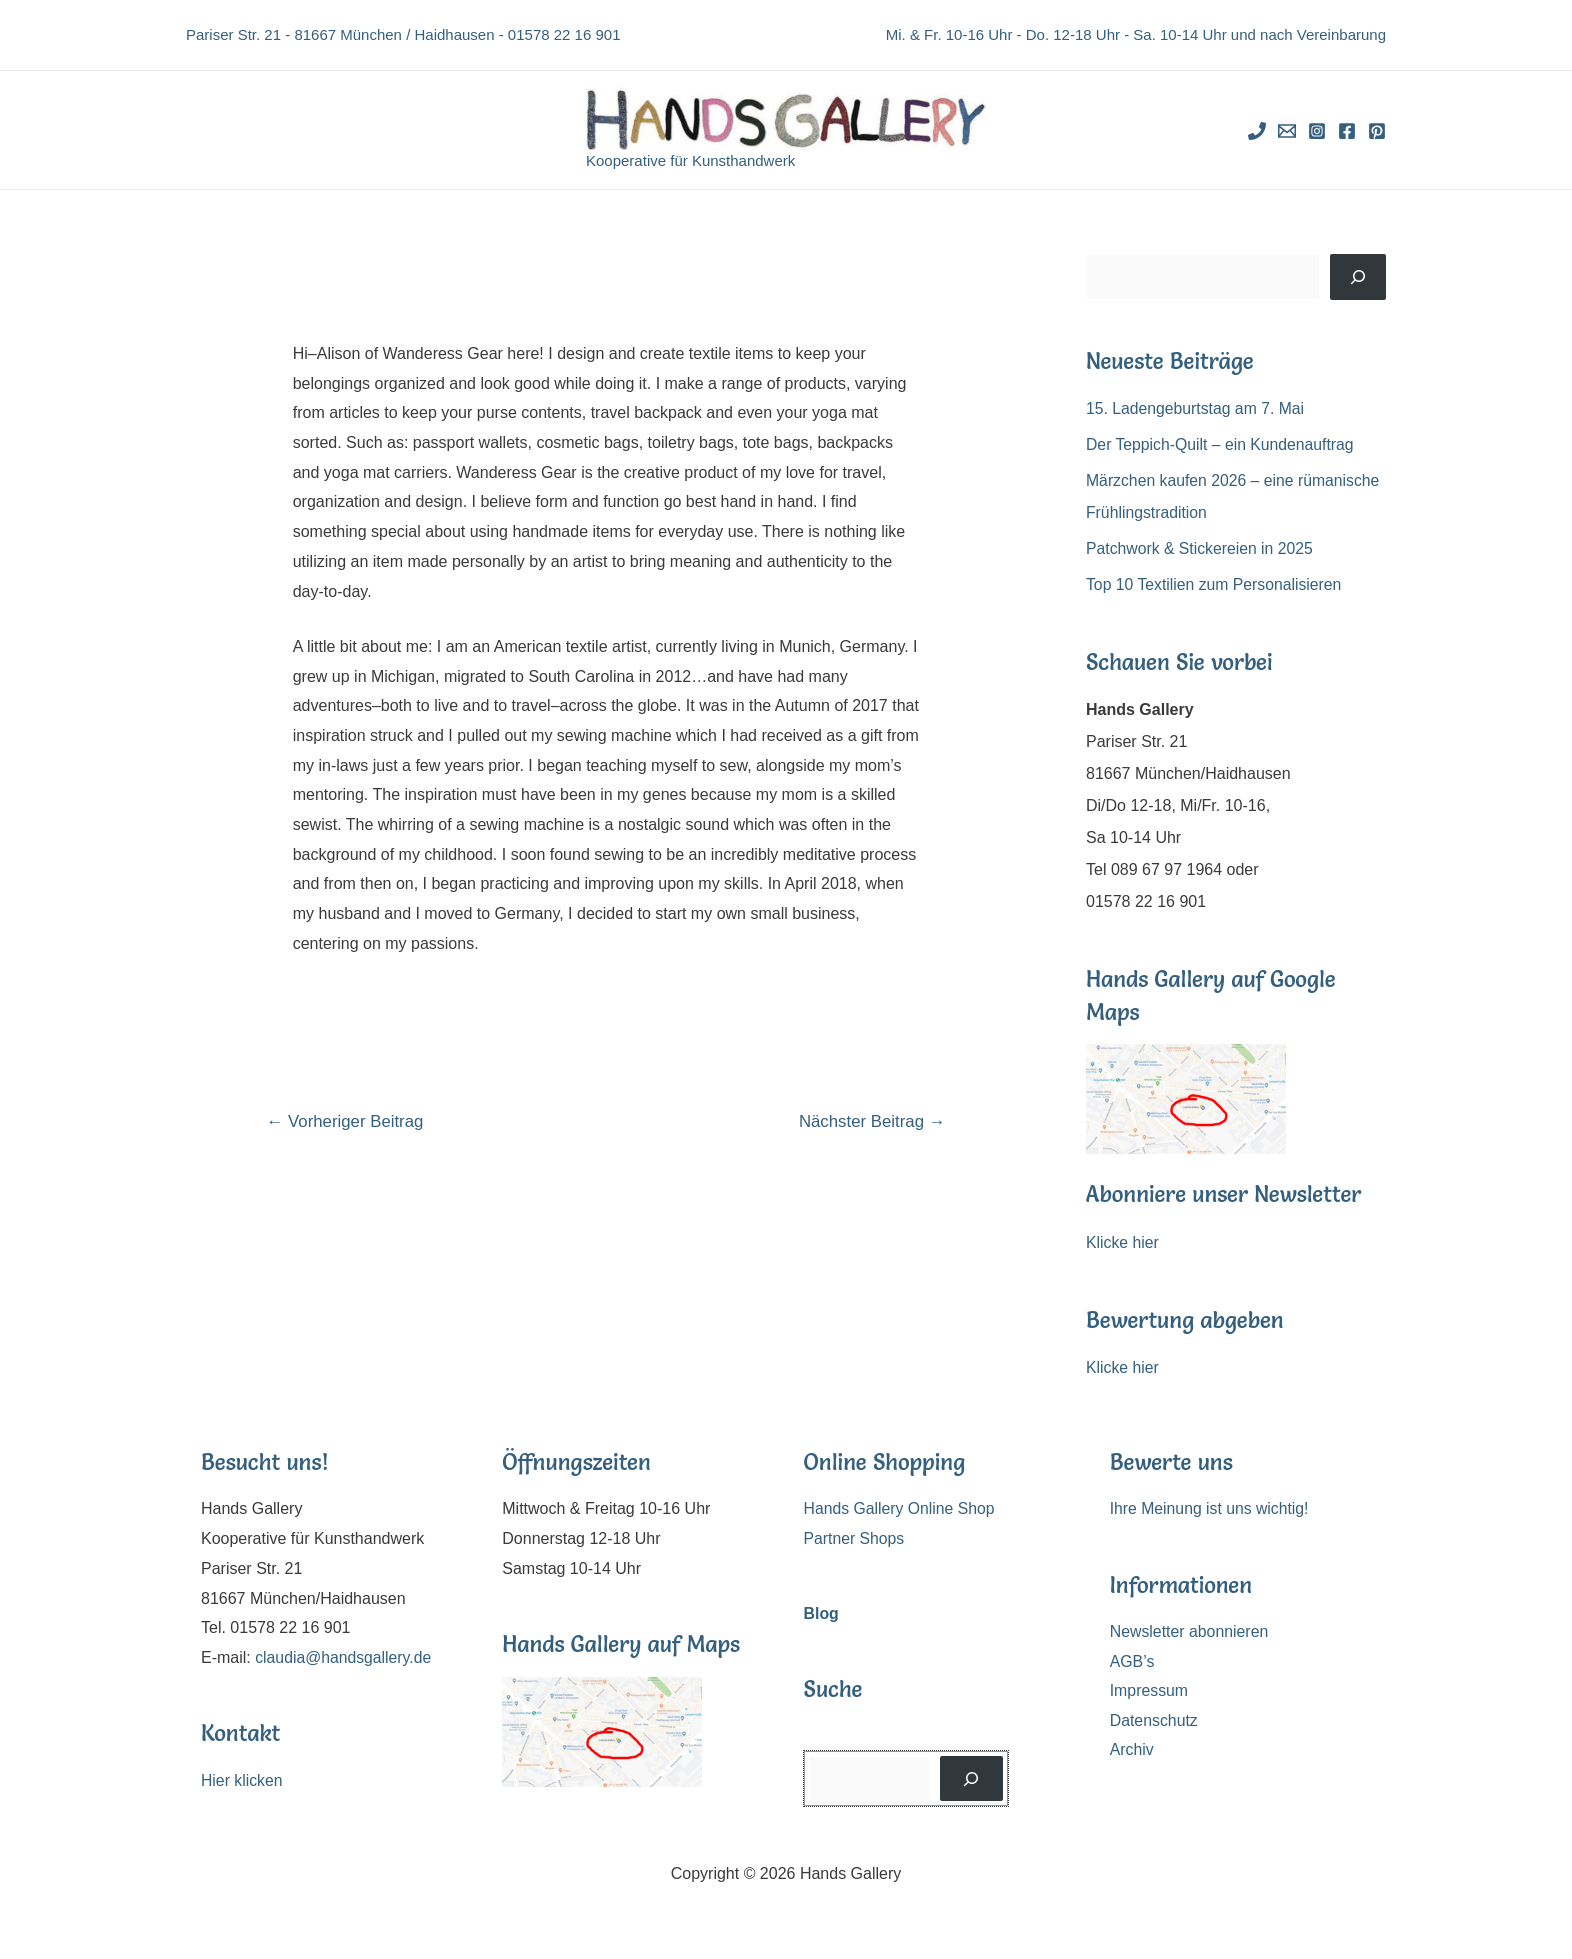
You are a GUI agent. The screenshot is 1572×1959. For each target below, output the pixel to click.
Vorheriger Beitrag (346, 1121)
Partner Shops (855, 1538)
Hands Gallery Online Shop (901, 1508)
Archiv (1132, 1750)
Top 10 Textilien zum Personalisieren (1215, 584)
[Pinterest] (1377, 131)
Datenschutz (1154, 1720)
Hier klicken (242, 1780)
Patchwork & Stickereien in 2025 (1201, 548)
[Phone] (1257, 131)
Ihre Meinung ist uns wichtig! (1211, 1508)
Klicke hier (1123, 1242)
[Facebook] (1347, 131)
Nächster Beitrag (870, 1121)
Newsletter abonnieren (1190, 1631)
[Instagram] (1317, 131)
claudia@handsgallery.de (344, 1657)
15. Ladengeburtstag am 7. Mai (1196, 408)
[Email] (1287, 131)
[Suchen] (1358, 277)
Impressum (1149, 1691)
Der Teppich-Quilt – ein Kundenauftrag (1222, 444)
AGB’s (1132, 1661)
